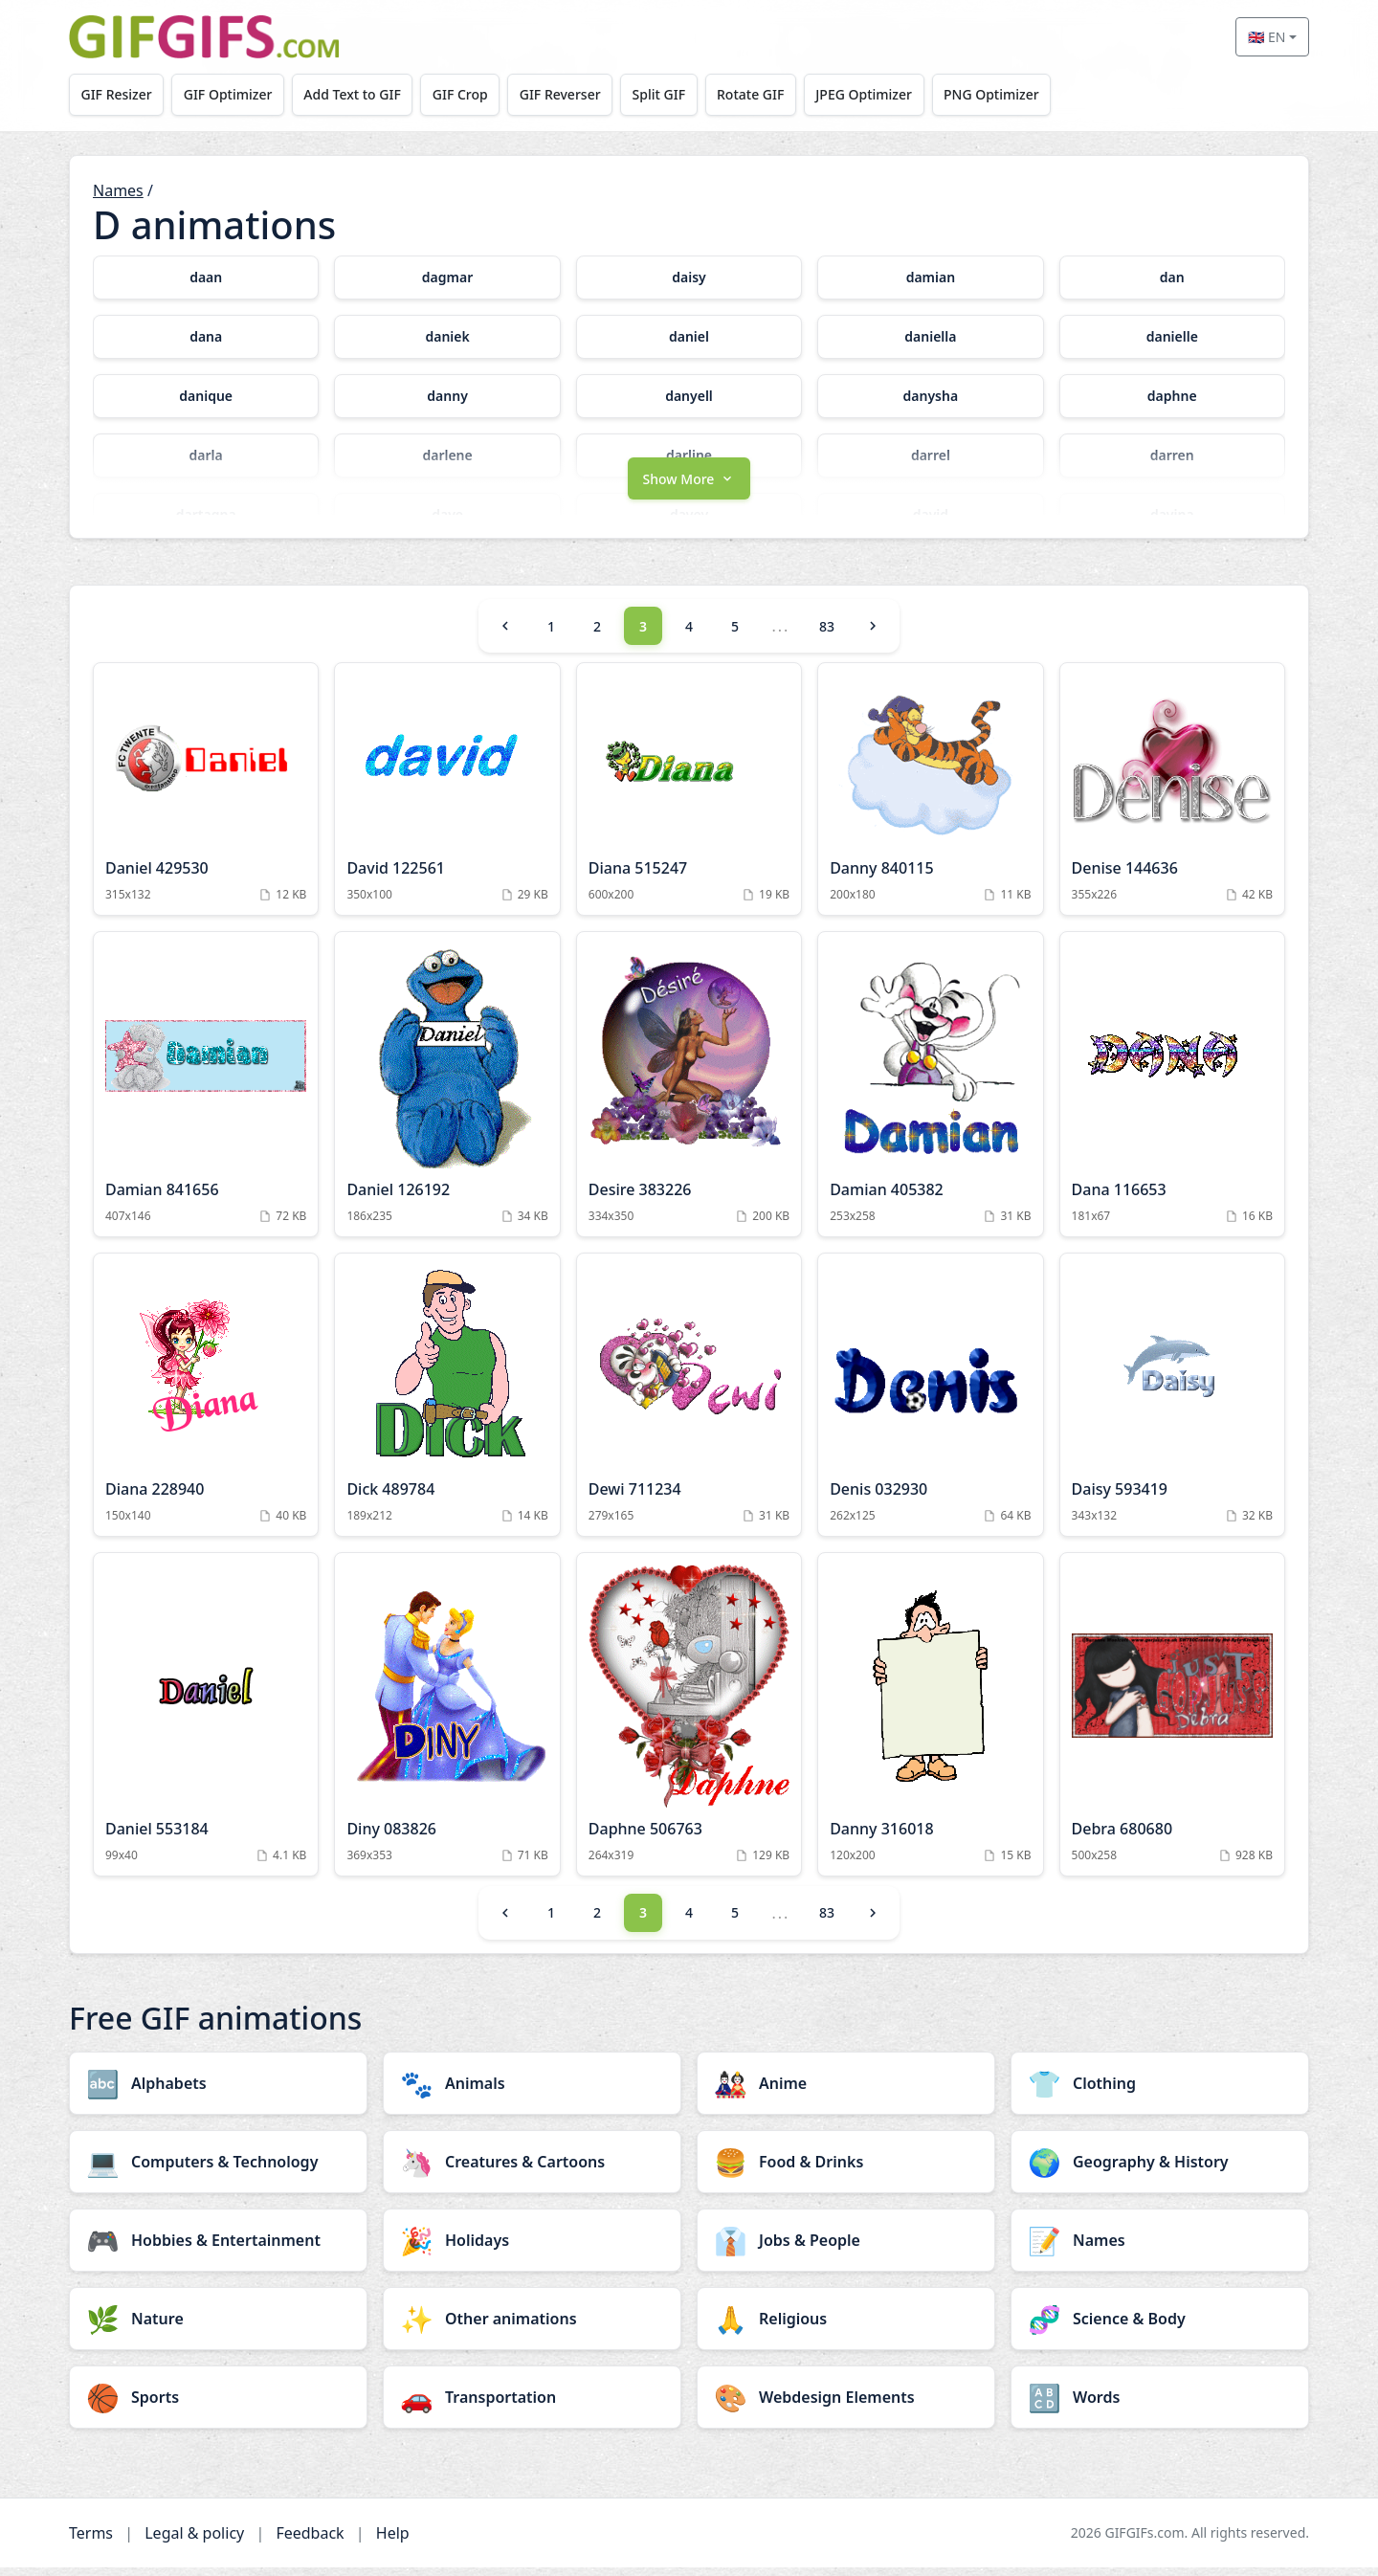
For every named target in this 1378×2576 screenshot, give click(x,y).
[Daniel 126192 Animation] (447, 1093)
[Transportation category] (532, 2405)
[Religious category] (846, 2327)
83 (826, 635)
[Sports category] (218, 2405)
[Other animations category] (532, 2327)
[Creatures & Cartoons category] (532, 2170)
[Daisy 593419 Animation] (1172, 1403)
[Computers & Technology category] (218, 2170)
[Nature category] (218, 2327)
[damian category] (930, 277)
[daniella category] (930, 337)
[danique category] (206, 396)
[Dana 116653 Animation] (1172, 1093)
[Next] (873, 634)
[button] (689, 485)
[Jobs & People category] (846, 2248)
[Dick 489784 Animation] (447, 1403)
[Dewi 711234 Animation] (689, 1403)
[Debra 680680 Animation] (1172, 1722)
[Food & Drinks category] (846, 2170)
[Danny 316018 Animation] (930, 1722)
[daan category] (206, 277)
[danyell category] (689, 396)
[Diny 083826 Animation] (447, 1722)
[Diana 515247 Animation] (689, 797)
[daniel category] (689, 337)
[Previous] (505, 634)
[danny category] (447, 396)
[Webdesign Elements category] (846, 2405)
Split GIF (672, 94)
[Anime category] (846, 2091)
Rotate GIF (766, 94)
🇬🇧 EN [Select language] (1266, 37)
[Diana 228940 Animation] (206, 1403)
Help (393, 2541)
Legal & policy (194, 2541)
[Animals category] (532, 2091)
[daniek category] (447, 337)
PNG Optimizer (1012, 94)
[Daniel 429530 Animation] (206, 797)
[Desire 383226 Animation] (689, 1093)
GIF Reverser (571, 94)
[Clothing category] (1159, 2091)
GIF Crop (469, 94)
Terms (91, 2541)
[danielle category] (1172, 337)
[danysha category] (930, 396)
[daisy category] (689, 277)
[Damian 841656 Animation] (206, 1093)
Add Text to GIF (359, 94)
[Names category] (1159, 2248)
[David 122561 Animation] (447, 797)
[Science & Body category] (1159, 2327)
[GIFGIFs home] (204, 36)
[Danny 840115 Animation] (930, 797)
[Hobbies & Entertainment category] (218, 2248)
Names (118, 190)
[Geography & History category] (1159, 2170)
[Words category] (1159, 2405)
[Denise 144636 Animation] (1172, 797)
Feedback (310, 2541)
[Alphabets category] (218, 2091)
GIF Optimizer (232, 94)
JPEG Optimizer (882, 94)
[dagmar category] (447, 277)
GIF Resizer (117, 94)
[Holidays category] (532, 2248)
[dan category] (1172, 277)
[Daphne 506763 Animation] (689, 1722)
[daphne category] (1172, 396)
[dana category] (206, 337)
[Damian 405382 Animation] (930, 1093)
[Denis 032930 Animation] (930, 1403)
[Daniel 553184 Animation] (206, 1722)
